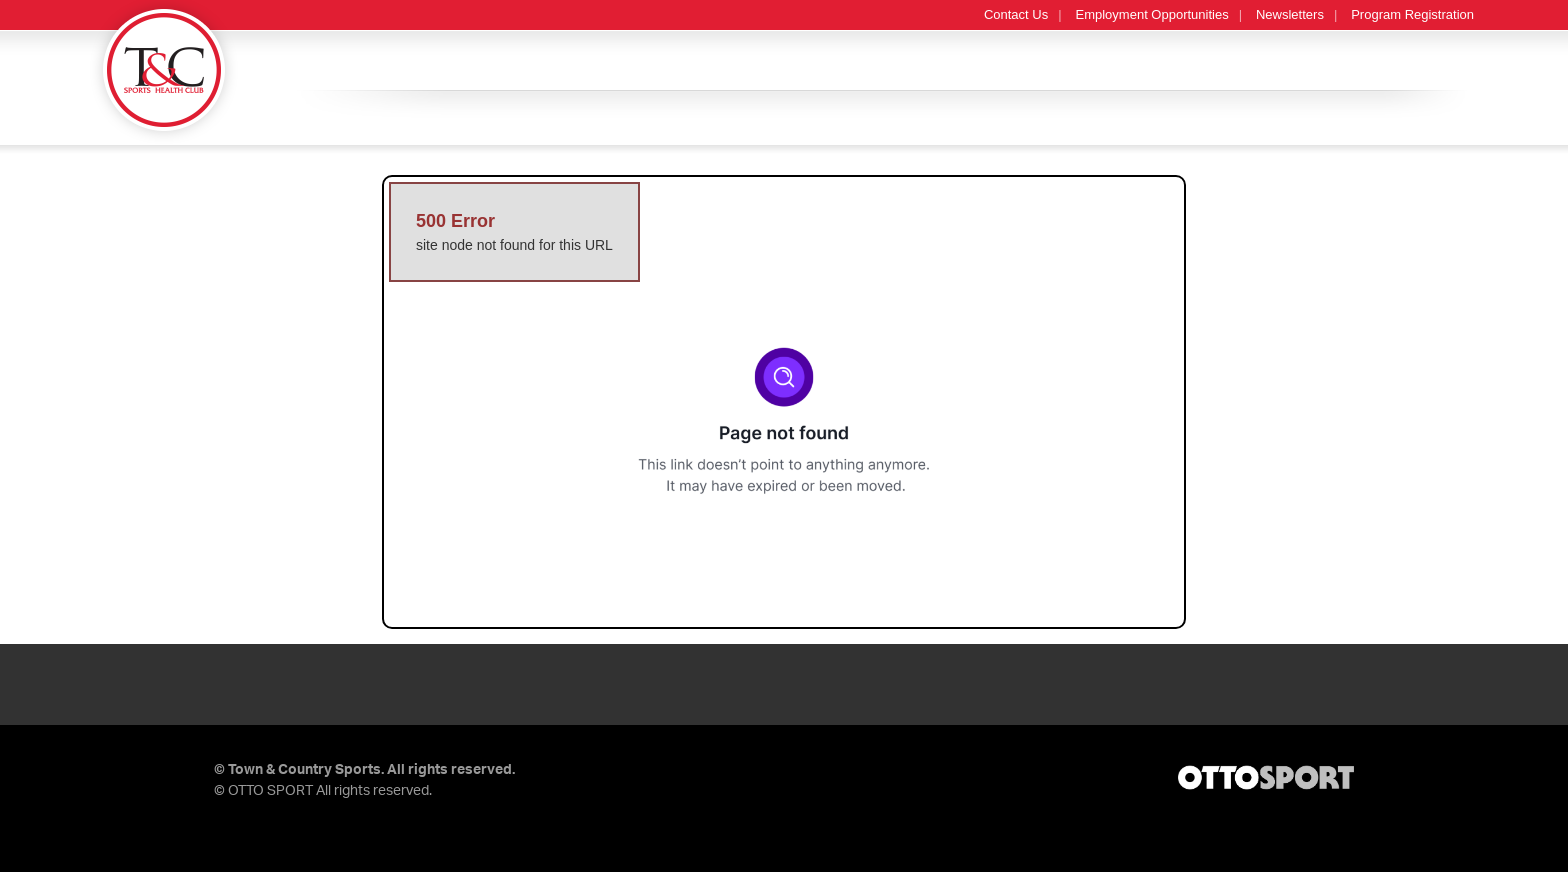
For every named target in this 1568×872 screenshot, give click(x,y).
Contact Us (1016, 14)
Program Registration (1412, 14)
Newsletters (1290, 14)
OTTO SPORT (270, 791)
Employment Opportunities (1152, 14)
